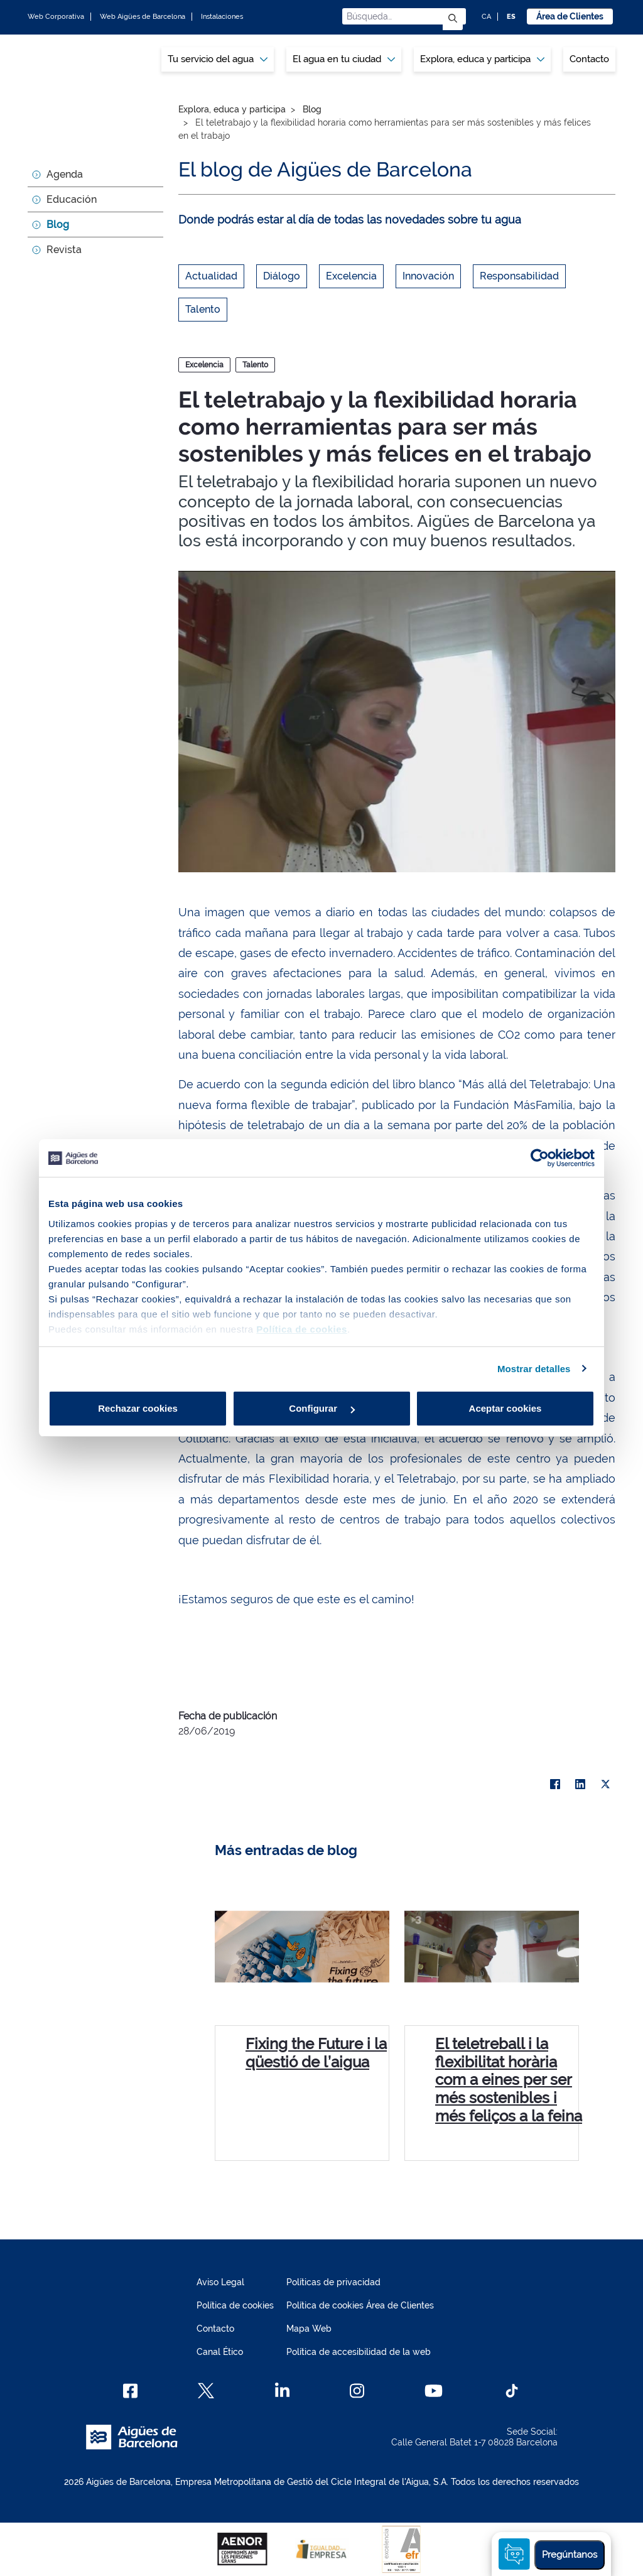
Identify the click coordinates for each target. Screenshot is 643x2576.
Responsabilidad (519, 276)
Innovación (428, 276)
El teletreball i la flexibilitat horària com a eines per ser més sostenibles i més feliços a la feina (508, 2080)
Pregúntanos (569, 2554)
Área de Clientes (569, 16)
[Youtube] (433, 2391)
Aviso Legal (220, 2282)
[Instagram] (357, 2391)
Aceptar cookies (505, 1408)
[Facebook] (130, 2391)
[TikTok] (512, 2391)
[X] (605, 1784)
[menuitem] (217, 59)
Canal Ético (220, 2352)
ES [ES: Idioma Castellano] (511, 17)
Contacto (589, 59)
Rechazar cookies (138, 1408)
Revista (64, 250)
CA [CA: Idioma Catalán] (486, 17)
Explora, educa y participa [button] (482, 59)
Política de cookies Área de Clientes (360, 2305)
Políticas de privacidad (333, 2282)
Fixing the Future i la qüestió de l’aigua (316, 2053)
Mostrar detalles (534, 1368)
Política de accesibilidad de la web (358, 2352)
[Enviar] (453, 19)
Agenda (64, 174)
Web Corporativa (56, 17)
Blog (57, 224)
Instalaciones (222, 17)
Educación (71, 199)
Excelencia (351, 276)
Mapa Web (309, 2329)
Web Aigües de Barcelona (142, 17)
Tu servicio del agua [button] (217, 59)
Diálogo (281, 276)
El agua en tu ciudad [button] (344, 59)
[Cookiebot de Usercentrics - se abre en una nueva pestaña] (540, 1158)
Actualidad (211, 276)
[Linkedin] (282, 2391)
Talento (202, 309)
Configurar (322, 1408)
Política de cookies (235, 2305)
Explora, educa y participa (232, 109)
